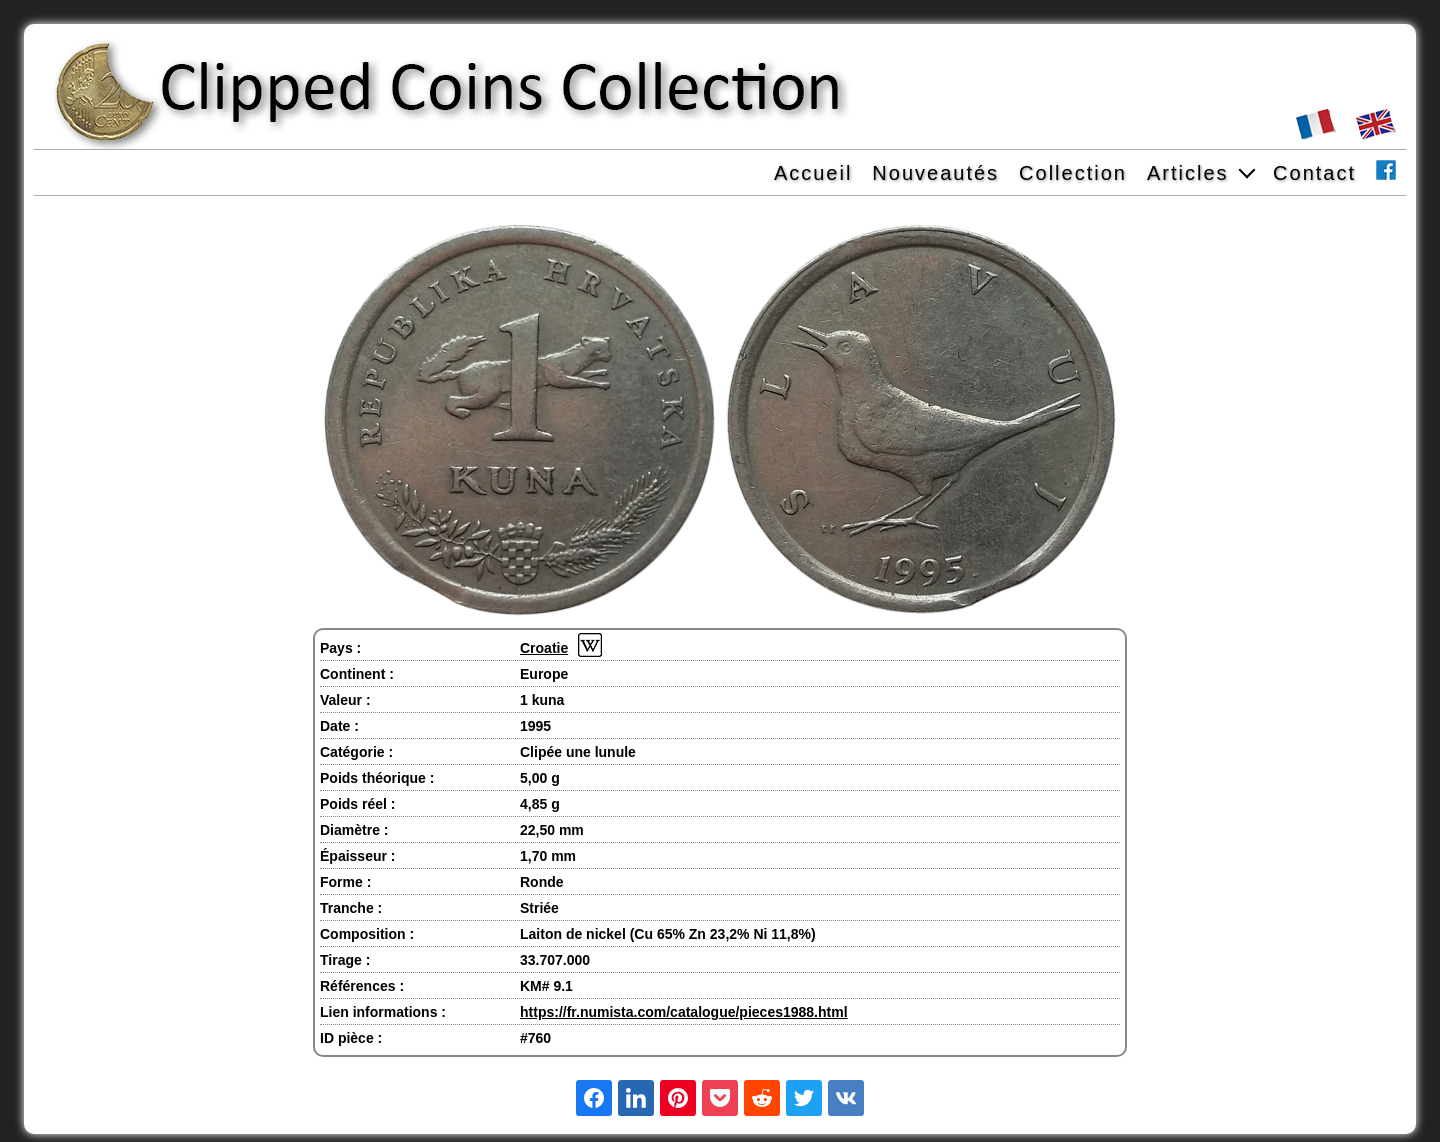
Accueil (813, 173)
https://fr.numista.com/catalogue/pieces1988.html (684, 1012)
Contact (1314, 173)
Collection (1073, 173)
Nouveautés (935, 173)
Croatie (544, 648)
